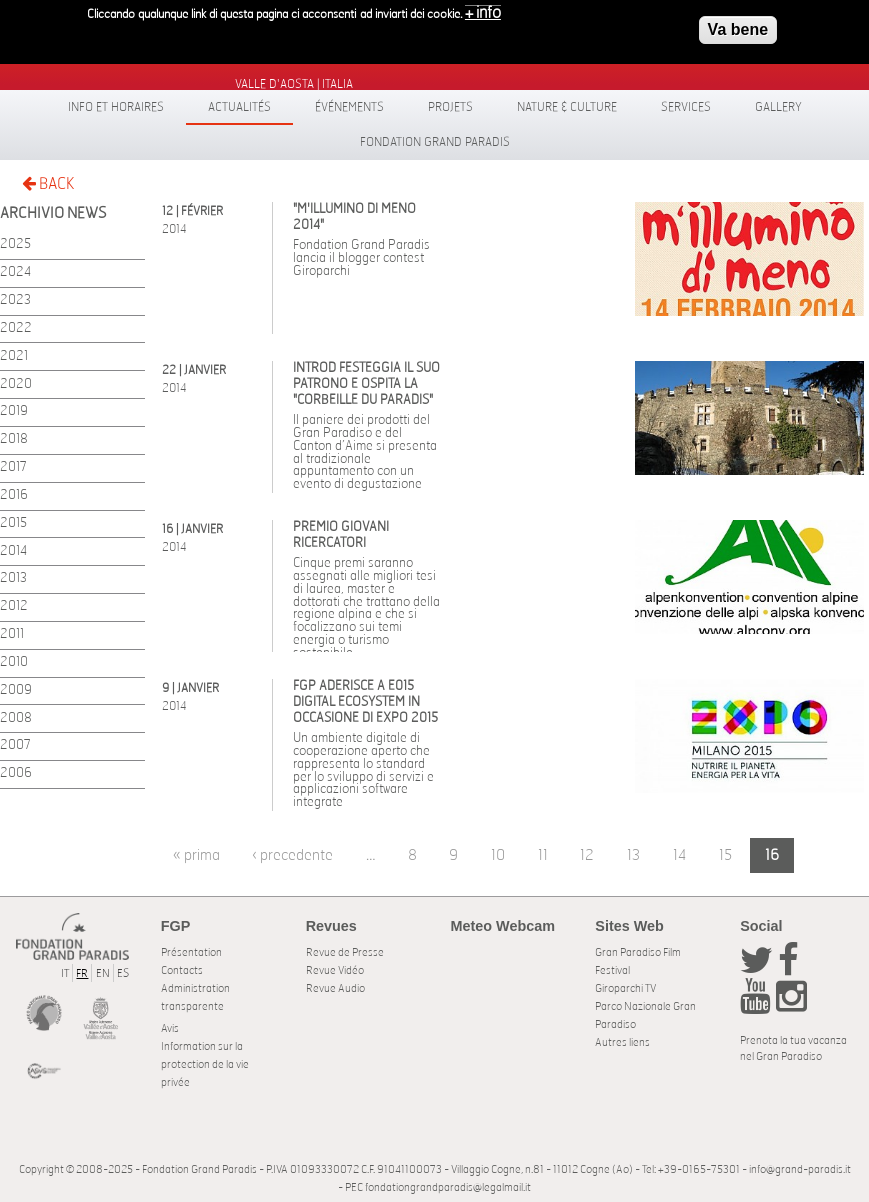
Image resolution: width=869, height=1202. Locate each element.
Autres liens (622, 1042)
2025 (15, 244)
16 (772, 855)
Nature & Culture (567, 107)
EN (103, 973)
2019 (14, 411)
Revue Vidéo (335, 970)
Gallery (778, 107)
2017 (13, 467)
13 (633, 855)
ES (123, 973)
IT (65, 973)
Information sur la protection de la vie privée (205, 1064)
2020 (16, 384)
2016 (14, 495)
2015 (13, 523)
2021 (14, 356)
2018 (14, 439)
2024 (15, 272)
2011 (12, 634)
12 (587, 855)
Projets (450, 107)
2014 (13, 551)
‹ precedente (292, 855)
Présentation (191, 952)
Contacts (182, 970)
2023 (15, 300)
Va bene (738, 23)
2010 (14, 662)
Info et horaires (116, 107)
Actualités (239, 107)
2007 (15, 745)
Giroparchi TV (625, 988)
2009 (16, 690)
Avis (170, 1028)
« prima (196, 855)
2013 (13, 578)
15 (725, 855)
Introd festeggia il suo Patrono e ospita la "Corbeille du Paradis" (366, 384)
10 (498, 855)
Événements (349, 107)
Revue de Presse (345, 952)
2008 (16, 718)
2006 (16, 773)
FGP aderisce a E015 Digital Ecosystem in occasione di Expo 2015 (365, 702)
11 (543, 855)
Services (686, 107)
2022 (16, 328)
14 (680, 855)
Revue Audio (335, 988)
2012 (14, 606)
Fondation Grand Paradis (435, 142)
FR (82, 973)
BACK (48, 183)
